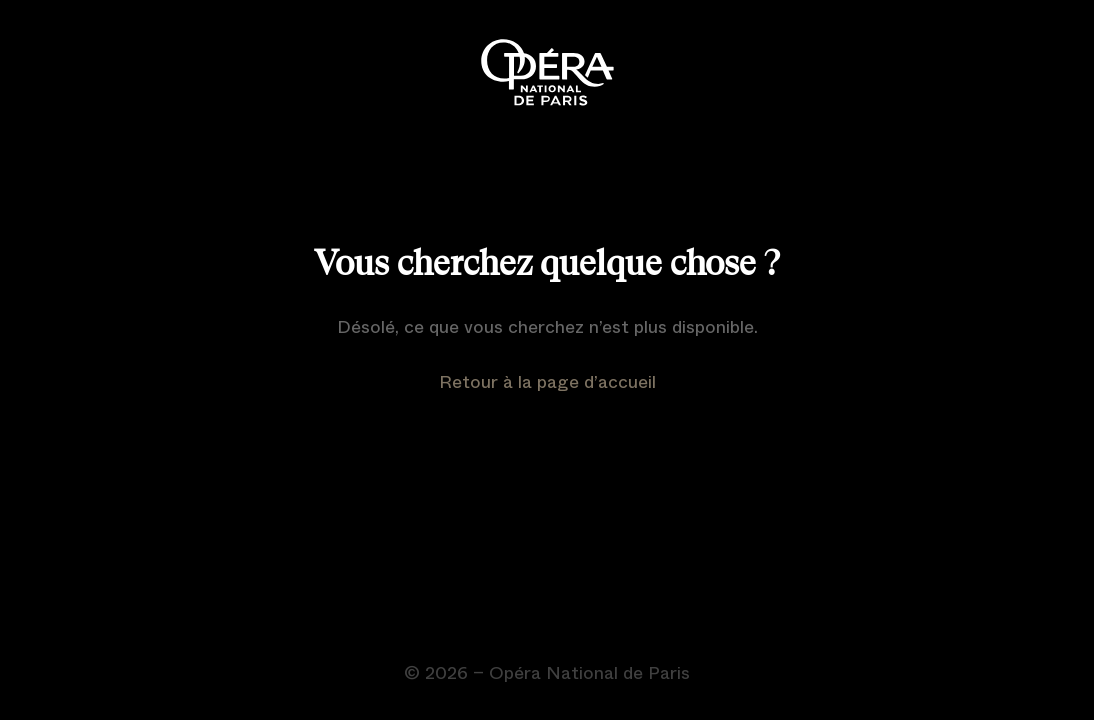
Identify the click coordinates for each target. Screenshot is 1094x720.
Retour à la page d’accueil (547, 382)
